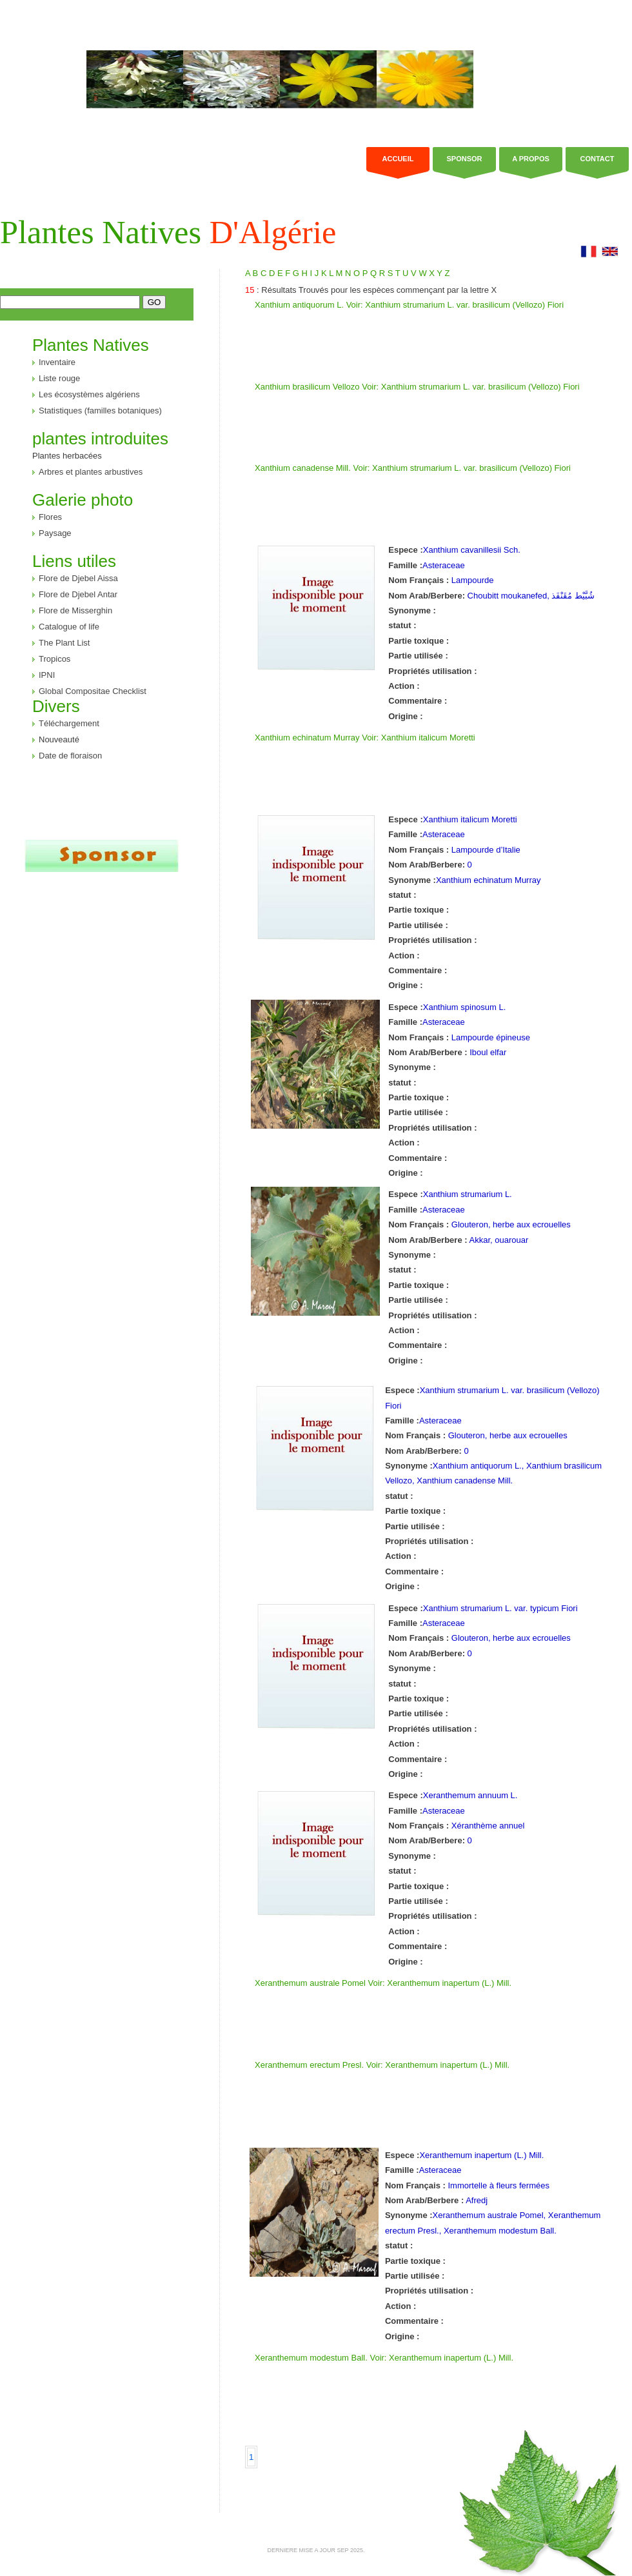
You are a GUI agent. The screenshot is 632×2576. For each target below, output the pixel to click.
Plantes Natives (168, 232)
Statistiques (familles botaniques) (100, 410)
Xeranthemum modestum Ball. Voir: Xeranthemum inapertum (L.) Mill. (384, 2358)
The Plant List (64, 643)
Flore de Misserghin (75, 610)
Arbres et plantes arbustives (91, 472)
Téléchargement (69, 723)
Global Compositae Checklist (92, 691)
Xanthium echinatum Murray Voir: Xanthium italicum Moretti (365, 737)
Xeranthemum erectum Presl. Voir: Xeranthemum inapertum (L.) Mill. (382, 2065)
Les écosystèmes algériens (89, 394)
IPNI (47, 675)
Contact (597, 159)
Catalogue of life (69, 626)
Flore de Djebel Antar (78, 594)
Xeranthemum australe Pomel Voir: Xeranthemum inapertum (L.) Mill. (383, 1983)
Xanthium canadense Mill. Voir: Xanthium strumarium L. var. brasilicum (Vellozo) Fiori (413, 468)
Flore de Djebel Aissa (78, 578)
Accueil (398, 159)
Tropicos (54, 659)
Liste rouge (59, 378)
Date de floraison (70, 755)
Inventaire (57, 362)
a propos (530, 159)
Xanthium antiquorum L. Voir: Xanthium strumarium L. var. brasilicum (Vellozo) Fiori (409, 305)
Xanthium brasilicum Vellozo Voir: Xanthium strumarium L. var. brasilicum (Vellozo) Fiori (417, 386)
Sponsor (464, 159)
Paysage (55, 533)
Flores (50, 517)
